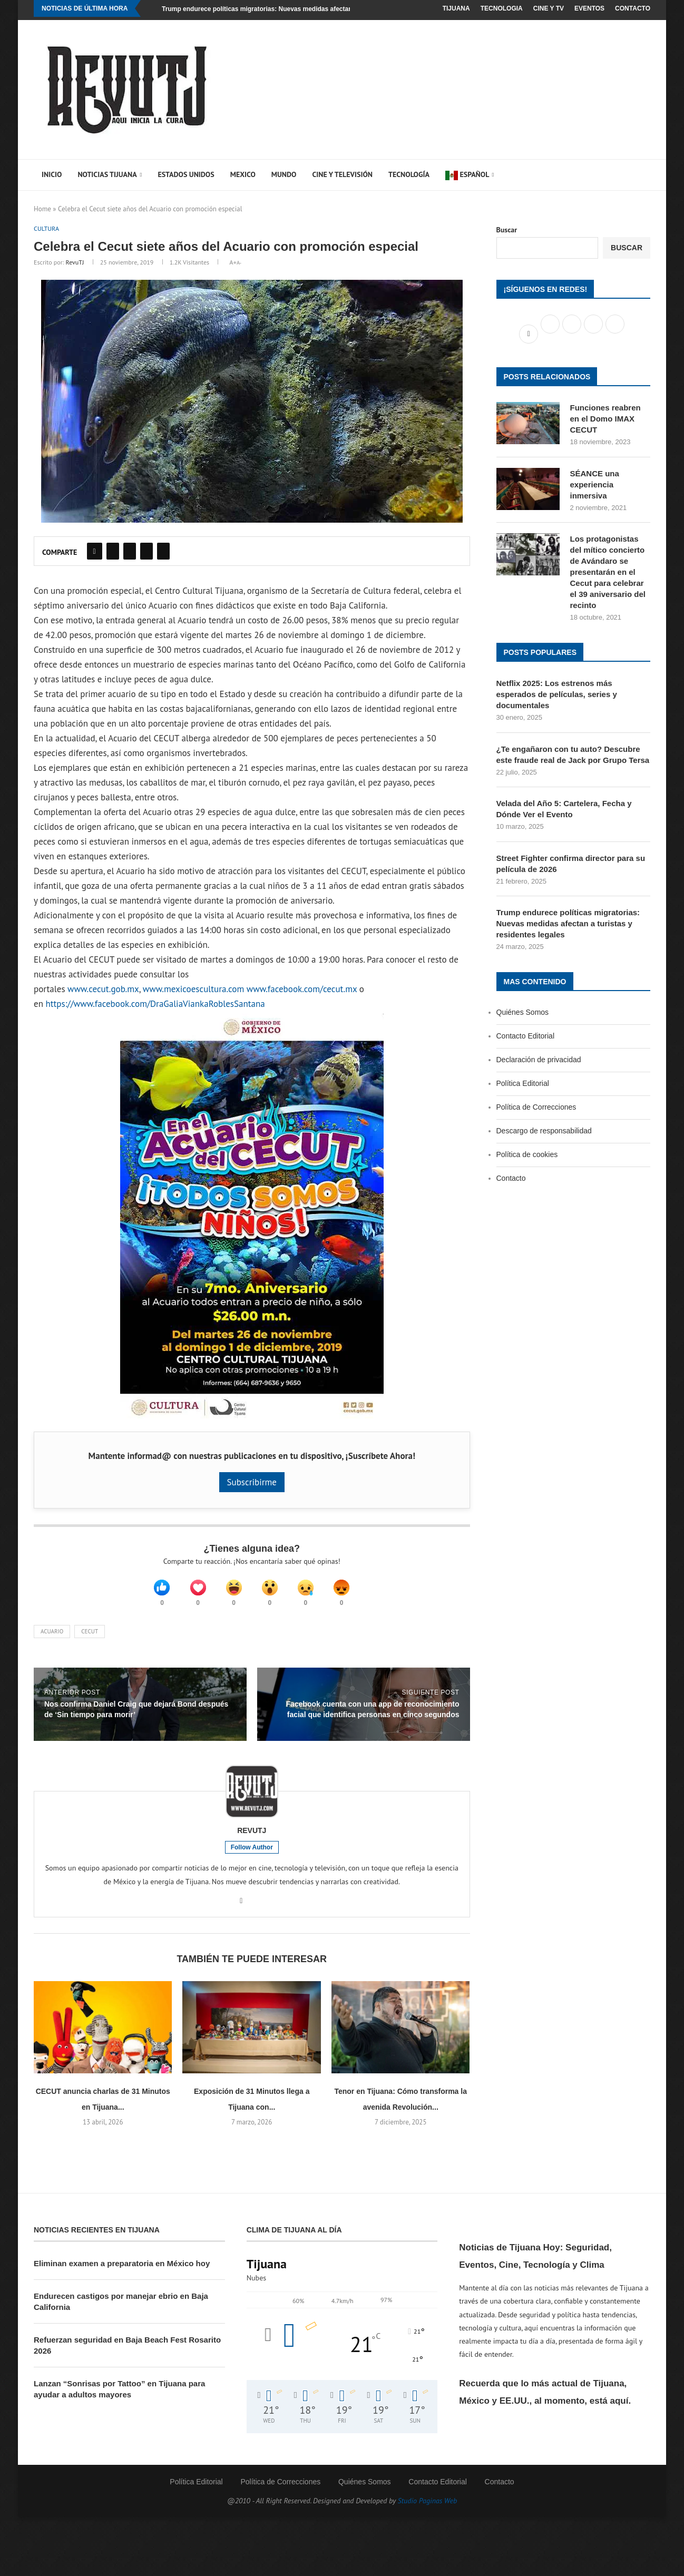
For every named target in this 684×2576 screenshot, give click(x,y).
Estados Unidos (186, 174)
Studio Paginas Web (427, 2507)
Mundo (284, 174)
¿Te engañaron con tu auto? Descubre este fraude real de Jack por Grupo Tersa (573, 755)
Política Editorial (522, 1083)
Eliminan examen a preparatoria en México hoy (122, 2270)
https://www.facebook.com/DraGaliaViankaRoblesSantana (155, 1005)
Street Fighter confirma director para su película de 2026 (571, 864)
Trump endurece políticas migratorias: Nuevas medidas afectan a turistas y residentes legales (303, 9)
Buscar (506, 229)
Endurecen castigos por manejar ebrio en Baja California (121, 2308)
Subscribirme (252, 1482)
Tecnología (408, 174)
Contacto (632, 8)
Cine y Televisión (342, 174)
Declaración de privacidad (538, 1059)
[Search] (632, 175)
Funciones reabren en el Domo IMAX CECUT (605, 418)
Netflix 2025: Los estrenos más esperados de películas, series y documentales (556, 694)
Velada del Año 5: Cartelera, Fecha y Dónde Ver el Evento (564, 809)
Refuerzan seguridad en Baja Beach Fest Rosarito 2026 (127, 2352)
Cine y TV (548, 8)
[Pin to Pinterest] (129, 552)
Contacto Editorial (525, 1036)
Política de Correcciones (536, 1107)
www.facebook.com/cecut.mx (302, 990)
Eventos (589, 8)
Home (42, 208)
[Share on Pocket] (163, 552)
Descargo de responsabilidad (544, 1131)
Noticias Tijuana (106, 174)
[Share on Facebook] (94, 552)
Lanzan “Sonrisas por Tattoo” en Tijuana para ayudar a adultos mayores (119, 2396)
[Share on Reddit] (146, 552)
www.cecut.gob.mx (103, 990)
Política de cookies (527, 1154)
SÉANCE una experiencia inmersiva (594, 484)
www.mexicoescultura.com (193, 990)
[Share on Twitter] (112, 552)
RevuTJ (75, 263)
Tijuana (456, 8)
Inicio (52, 174)
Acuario (52, 1638)
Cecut (89, 1638)
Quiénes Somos (522, 1012)
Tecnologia (502, 8)
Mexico (243, 174)
